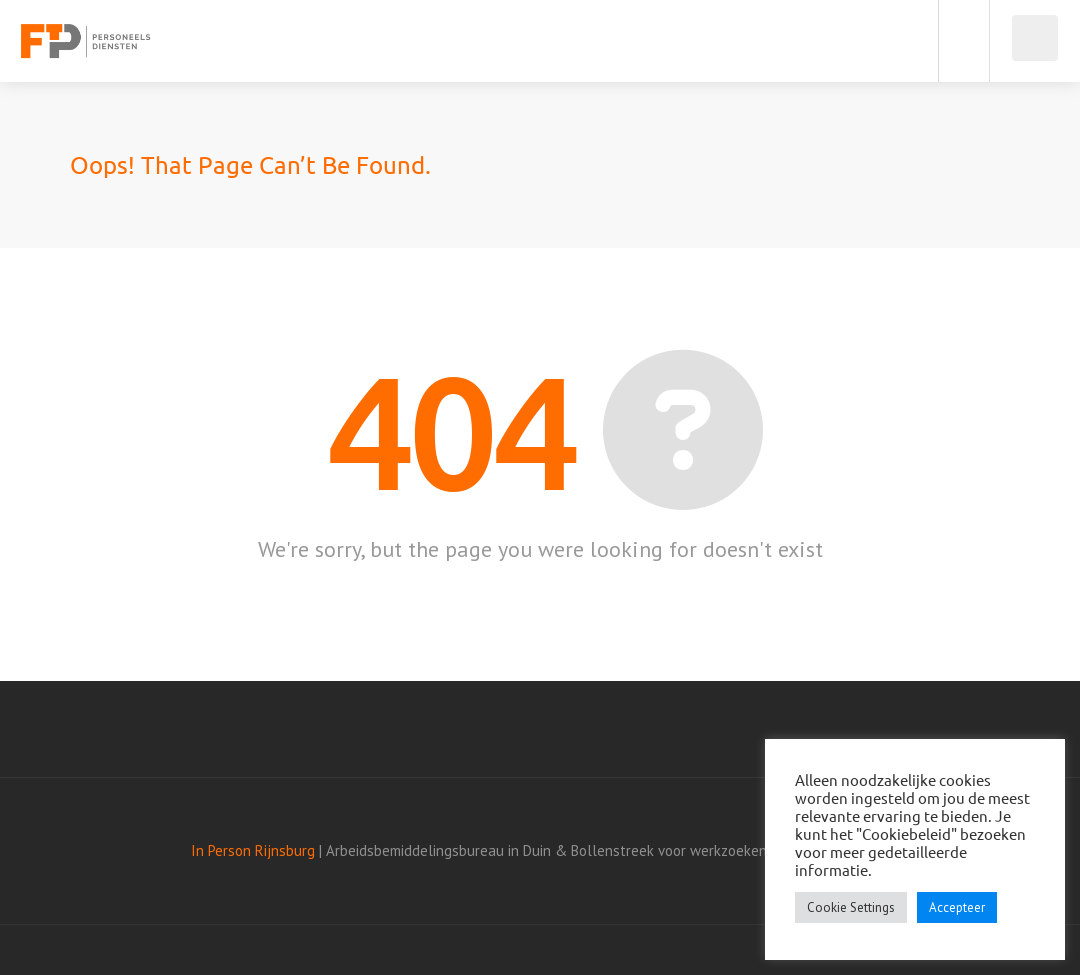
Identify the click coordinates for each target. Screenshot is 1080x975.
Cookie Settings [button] (851, 907)
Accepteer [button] (957, 907)
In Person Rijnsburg (253, 850)
